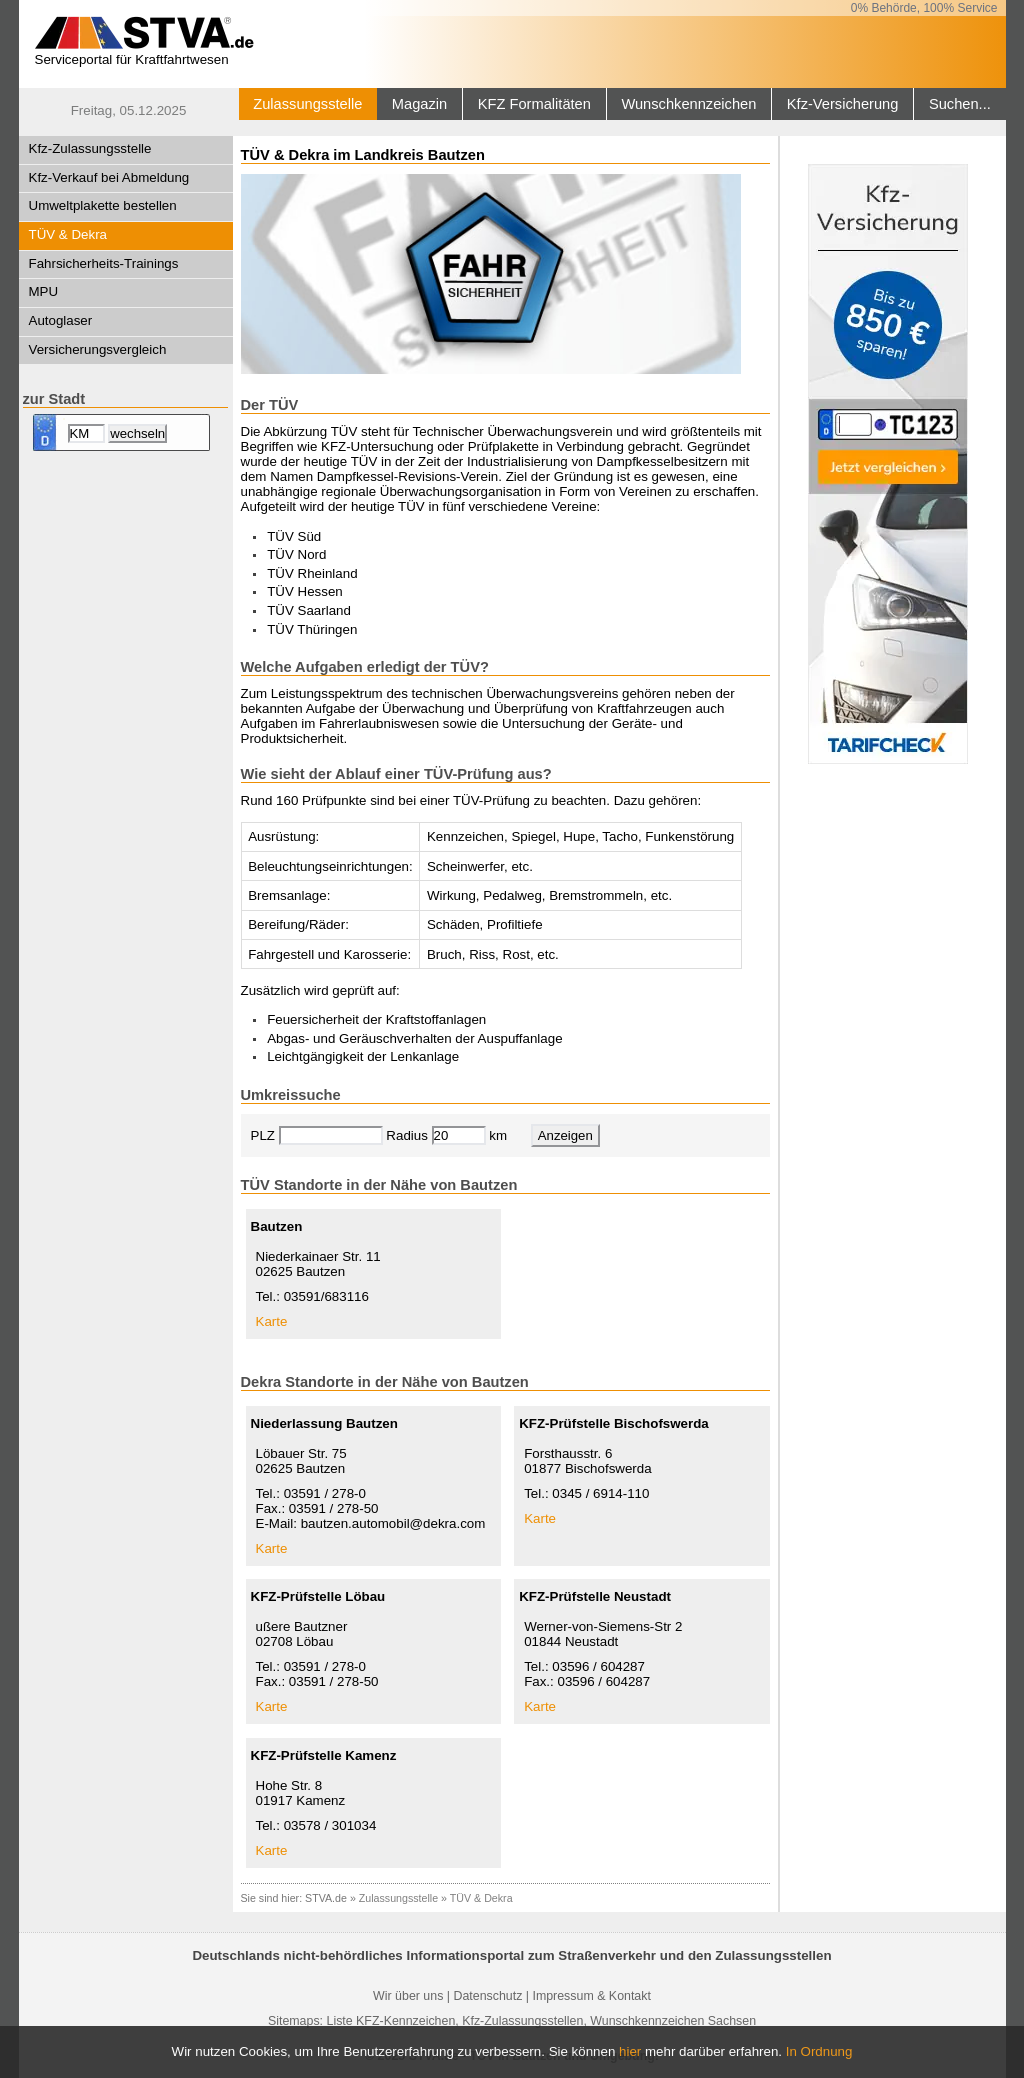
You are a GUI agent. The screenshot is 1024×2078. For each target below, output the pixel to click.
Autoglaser (61, 320)
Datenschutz (487, 1996)
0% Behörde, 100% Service (924, 8)
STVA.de (326, 1898)
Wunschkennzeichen (688, 104)
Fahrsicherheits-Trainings (104, 263)
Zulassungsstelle (307, 104)
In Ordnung (819, 2051)
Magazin (419, 104)
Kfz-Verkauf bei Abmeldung (109, 177)
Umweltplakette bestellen (103, 205)
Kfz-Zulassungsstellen (522, 2021)
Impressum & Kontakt (591, 1996)
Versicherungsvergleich (98, 349)
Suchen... (960, 104)
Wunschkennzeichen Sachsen (673, 2021)
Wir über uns (408, 1996)
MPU (44, 291)
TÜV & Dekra (68, 234)
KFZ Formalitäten (534, 104)
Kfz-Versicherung (843, 104)
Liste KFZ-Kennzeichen (390, 2021)
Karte (272, 1321)
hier (630, 2051)
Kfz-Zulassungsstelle (90, 148)
